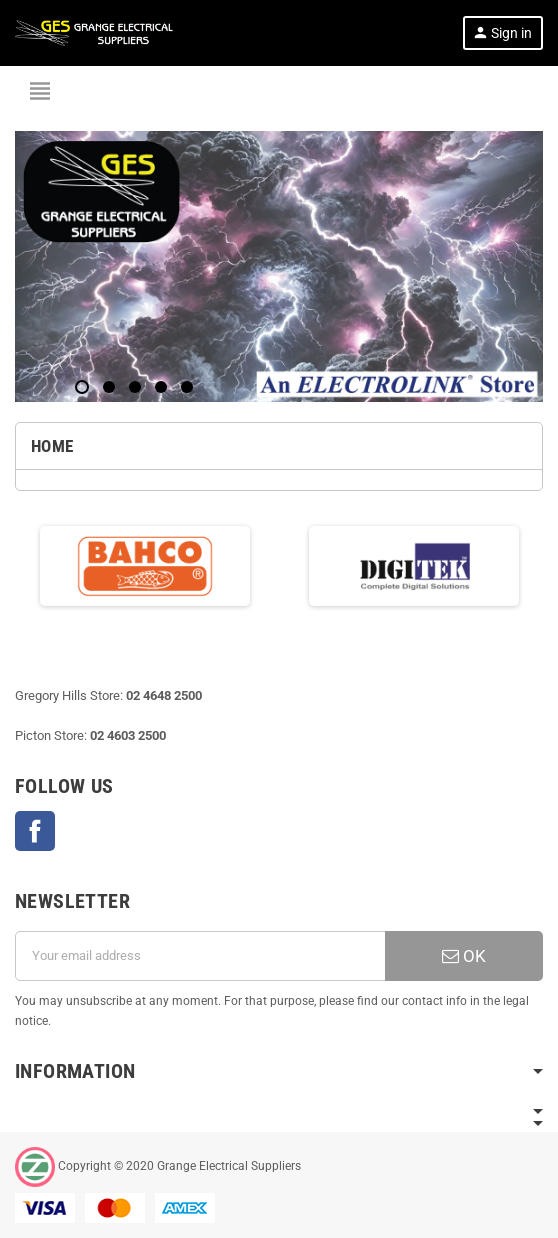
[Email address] (200, 956)
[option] (144, 566)
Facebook (35, 831)
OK (464, 956)
